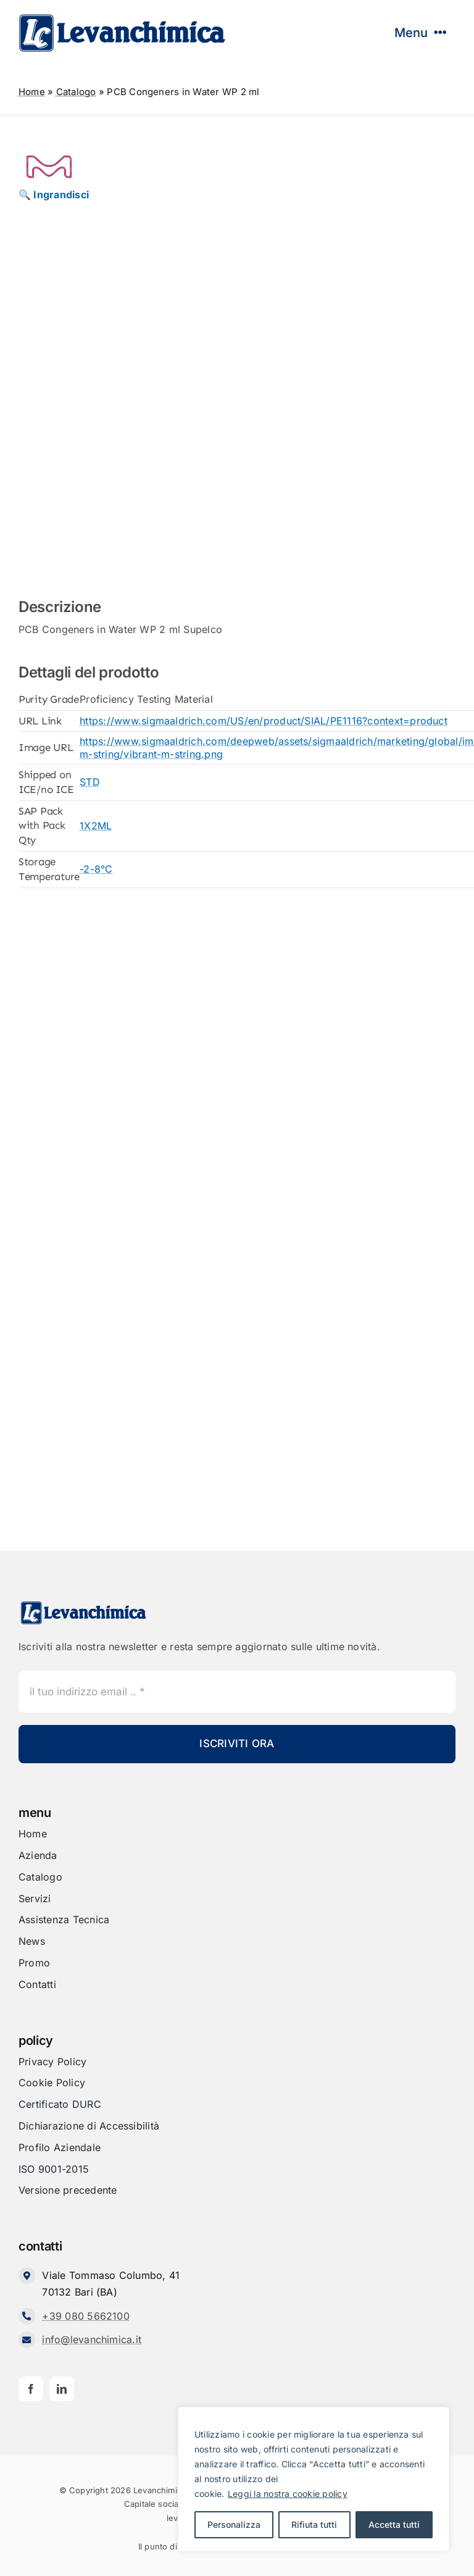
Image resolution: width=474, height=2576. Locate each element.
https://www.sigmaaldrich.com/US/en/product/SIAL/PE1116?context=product (263, 721)
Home (32, 92)
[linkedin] (61, 2389)
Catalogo (76, 92)
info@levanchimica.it (91, 2339)
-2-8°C (96, 869)
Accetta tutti (394, 2524)
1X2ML (96, 826)
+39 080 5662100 (86, 2316)
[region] (313, 2479)
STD (90, 782)
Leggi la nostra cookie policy (287, 2493)
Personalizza (233, 2524)
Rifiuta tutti (314, 2524)
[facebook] (31, 2389)
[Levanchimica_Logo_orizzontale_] (121, 17)
